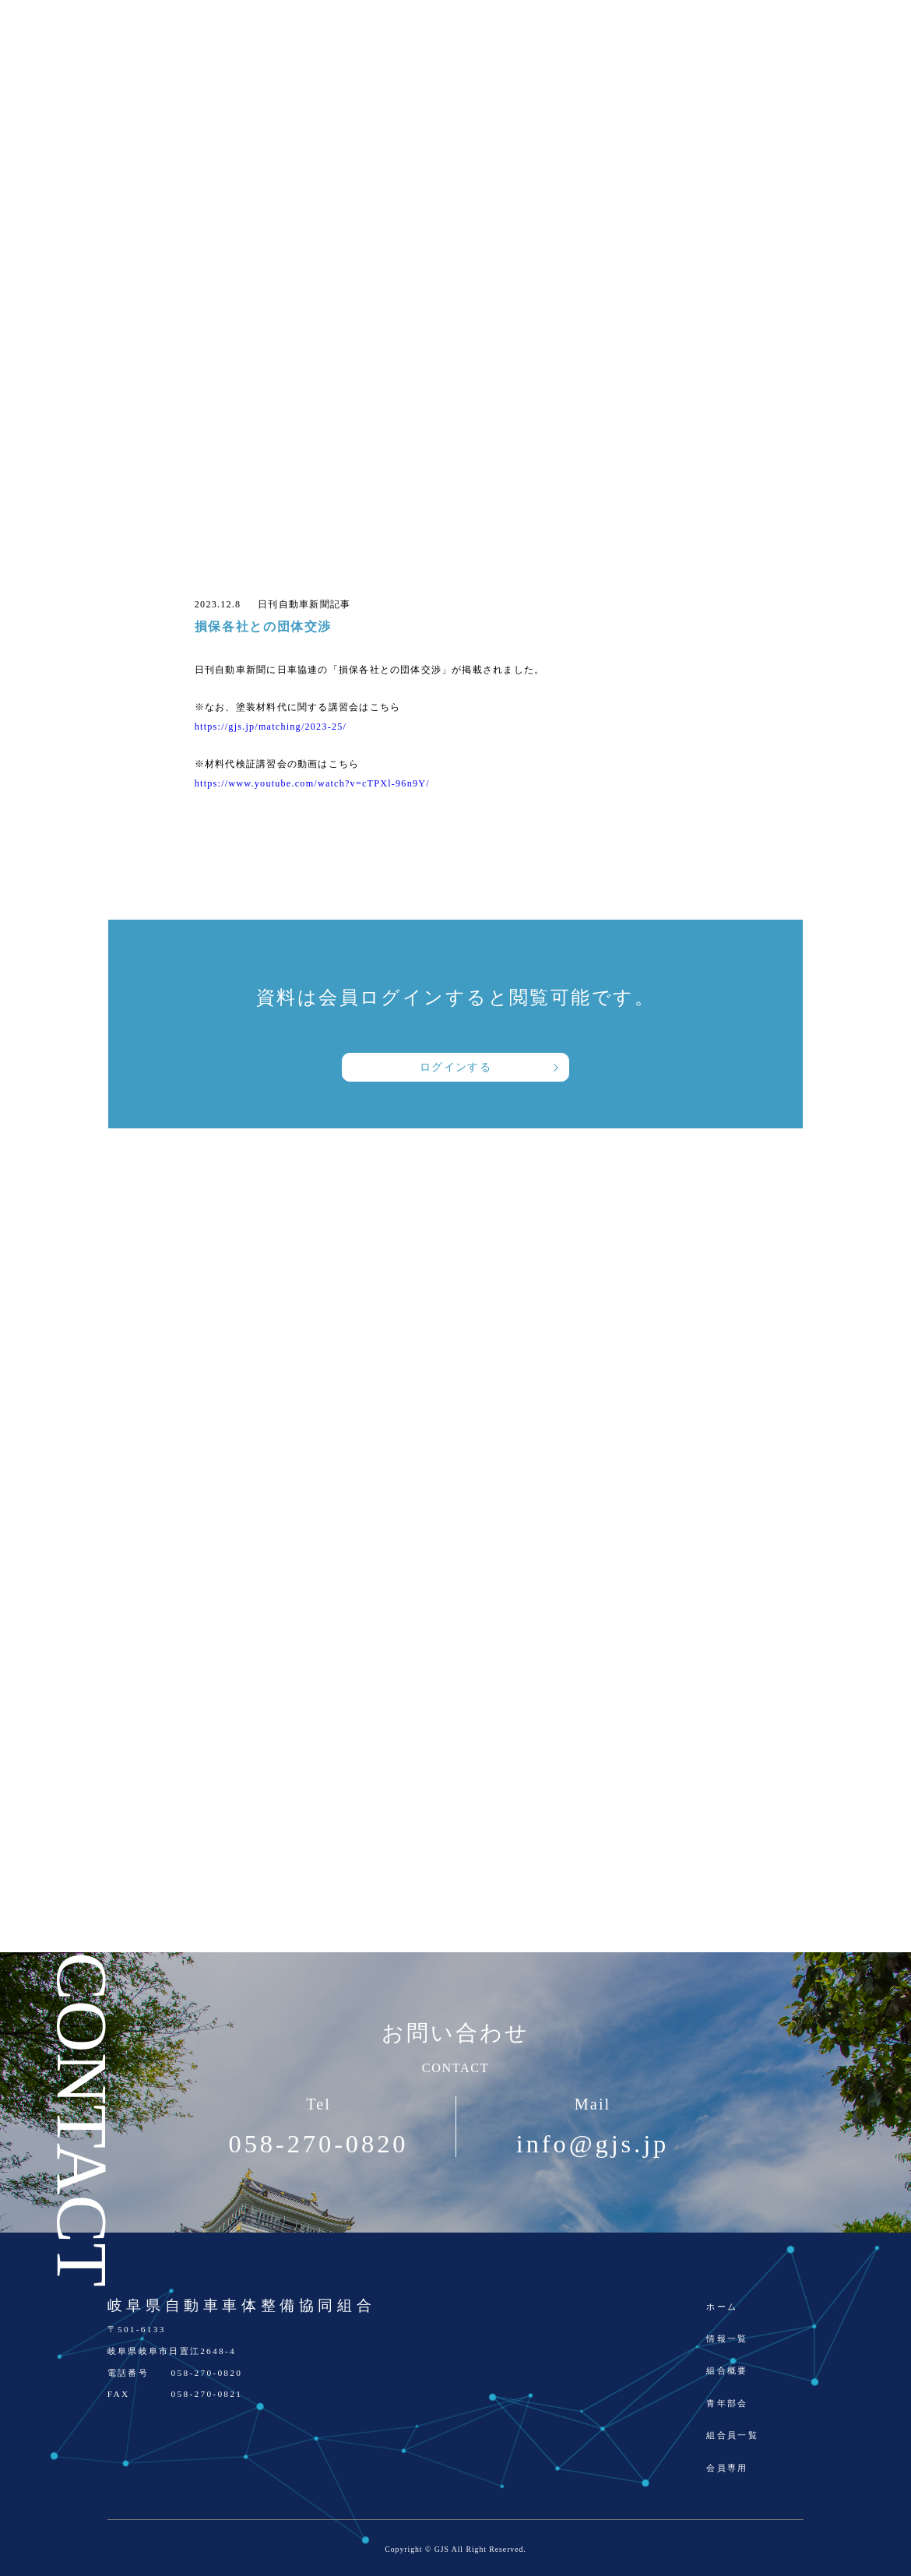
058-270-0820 (319, 2143)
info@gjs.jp (592, 2143)
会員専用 (726, 2467)
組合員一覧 (732, 2435)
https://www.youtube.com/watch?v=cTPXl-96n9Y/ (312, 783)
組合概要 (726, 2370)
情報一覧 (726, 2338)
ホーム (721, 2306)
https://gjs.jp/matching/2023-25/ (270, 726)
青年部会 (726, 2403)
